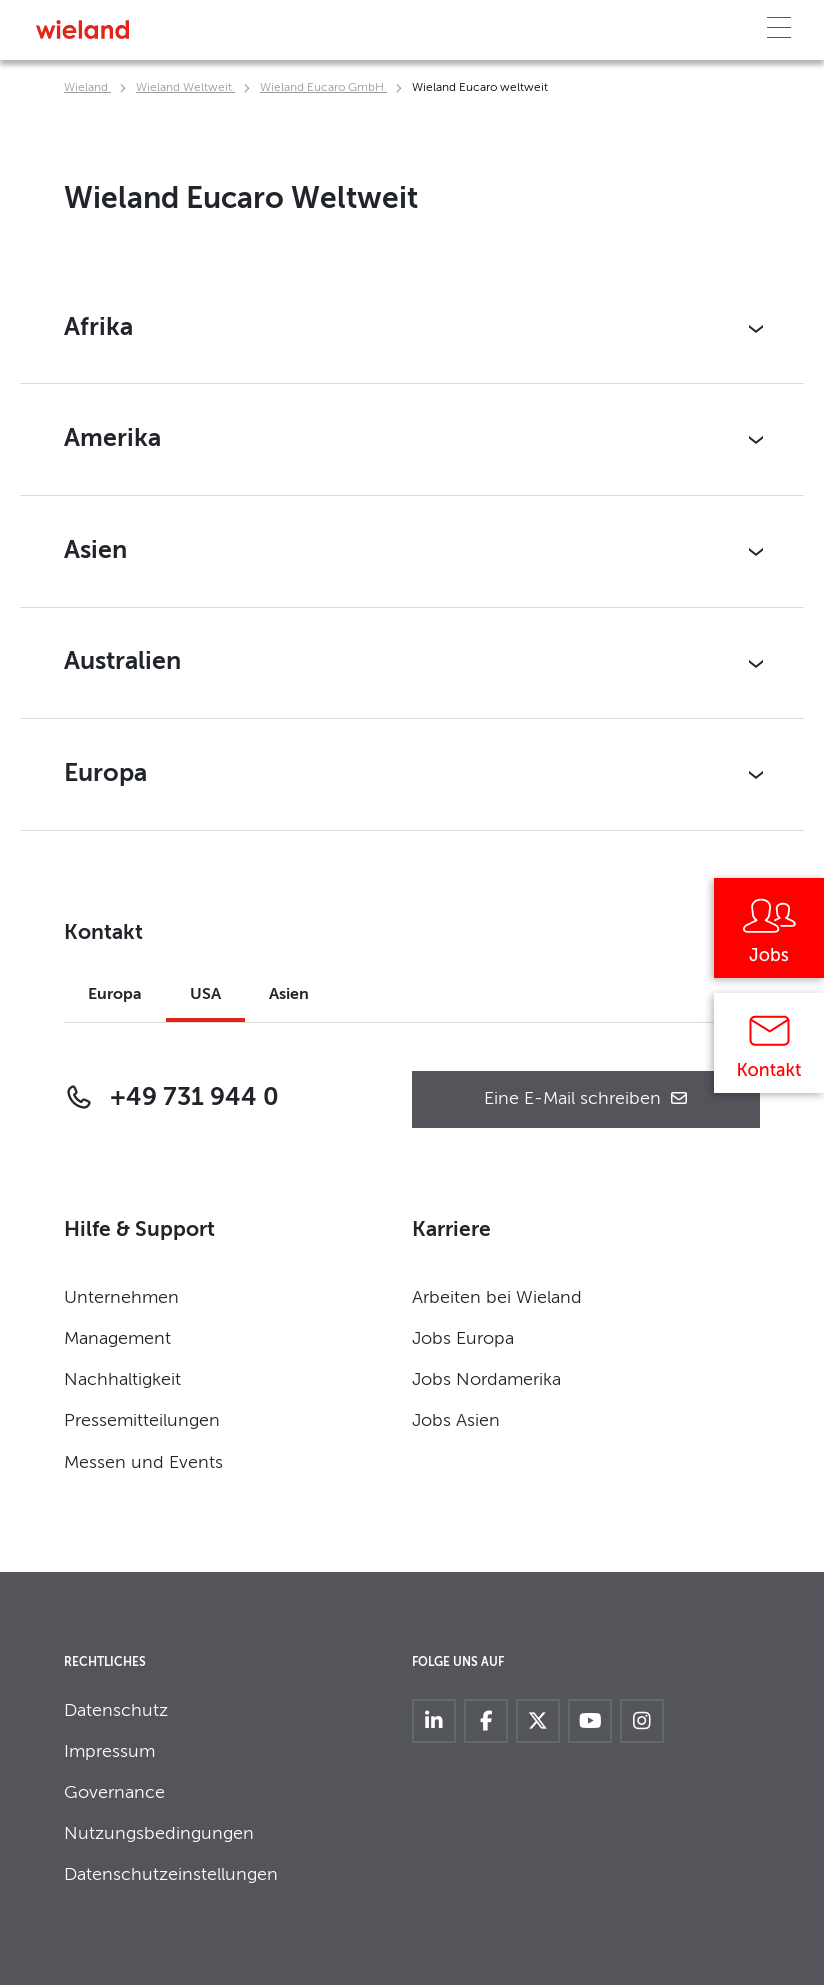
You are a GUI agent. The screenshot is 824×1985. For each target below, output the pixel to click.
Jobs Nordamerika (486, 1380)
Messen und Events (143, 1463)
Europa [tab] (115, 995)
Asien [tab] (289, 995)
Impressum (109, 1752)
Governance (114, 1793)
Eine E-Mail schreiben (586, 1099)
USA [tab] (205, 995)
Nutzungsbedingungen (159, 1834)
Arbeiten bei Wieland (497, 1298)
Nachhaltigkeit (122, 1380)
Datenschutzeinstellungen (171, 1875)
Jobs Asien (456, 1421)
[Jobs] (769, 935)
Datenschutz (116, 1711)
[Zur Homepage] (82, 29)
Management (117, 1339)
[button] (412, 329)
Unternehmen (121, 1298)
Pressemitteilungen (142, 1421)
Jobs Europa (463, 1339)
